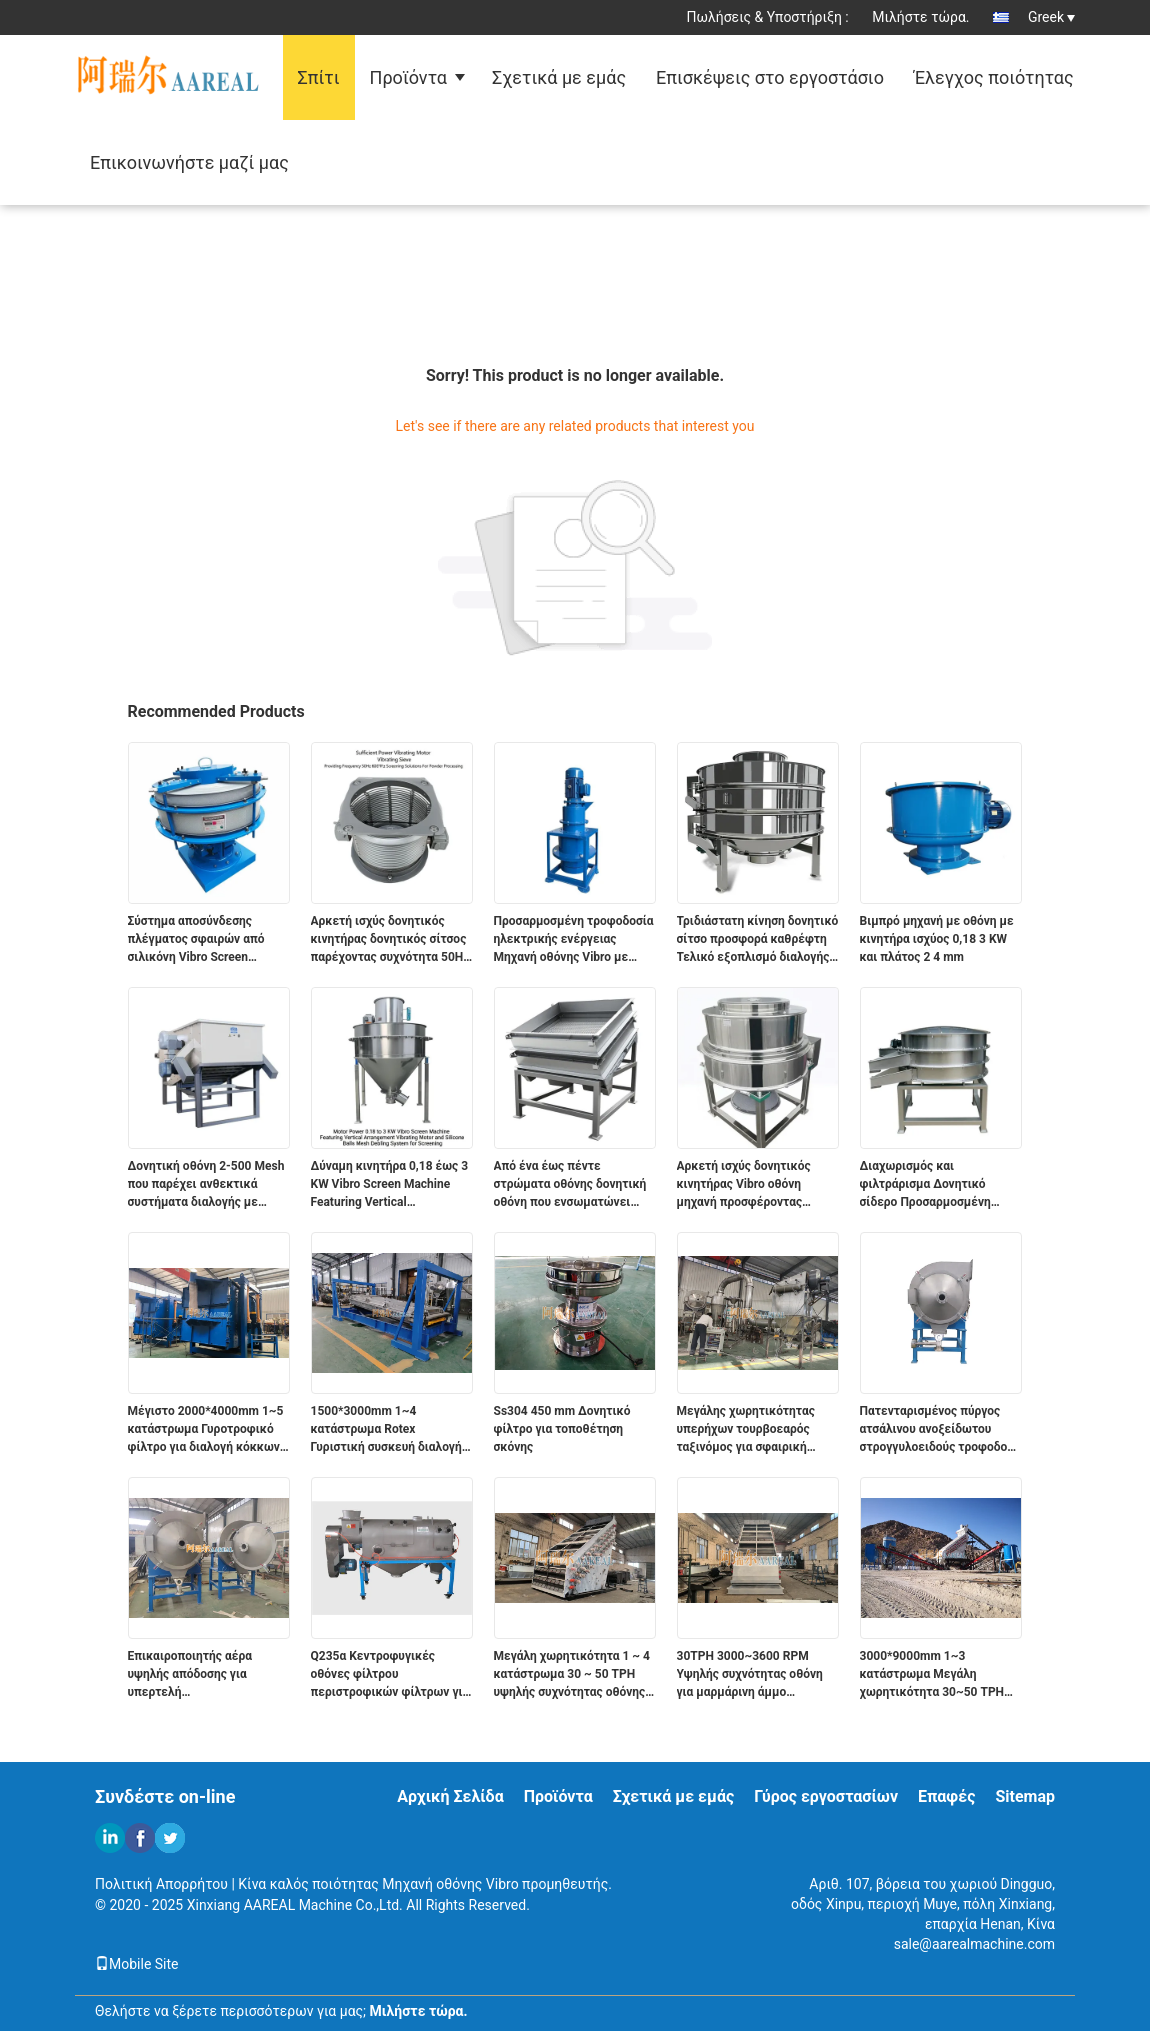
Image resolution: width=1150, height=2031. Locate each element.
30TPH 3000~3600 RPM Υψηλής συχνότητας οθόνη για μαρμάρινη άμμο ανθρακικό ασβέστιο (750, 1675)
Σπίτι (319, 77)
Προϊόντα (408, 77)
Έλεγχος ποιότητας (994, 77)
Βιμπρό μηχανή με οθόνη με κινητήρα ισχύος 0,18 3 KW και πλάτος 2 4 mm (937, 939)
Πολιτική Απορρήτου (161, 1884)
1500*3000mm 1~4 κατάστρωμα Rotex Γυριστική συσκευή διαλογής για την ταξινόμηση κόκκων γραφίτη (389, 1430)
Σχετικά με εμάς (559, 77)
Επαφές (946, 1796)
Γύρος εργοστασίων (826, 1796)
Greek (1051, 17)
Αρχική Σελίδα (450, 1796)
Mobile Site (137, 1964)
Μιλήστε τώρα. (920, 17)
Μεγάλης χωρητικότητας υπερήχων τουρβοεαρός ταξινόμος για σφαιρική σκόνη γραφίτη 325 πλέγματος (746, 1430)
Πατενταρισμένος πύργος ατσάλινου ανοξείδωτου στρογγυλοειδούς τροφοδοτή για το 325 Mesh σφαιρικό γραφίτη (940, 1430)
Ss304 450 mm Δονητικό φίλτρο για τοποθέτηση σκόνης (562, 1429)
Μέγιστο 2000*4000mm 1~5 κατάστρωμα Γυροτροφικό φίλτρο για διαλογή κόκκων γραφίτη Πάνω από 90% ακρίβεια (206, 1430)
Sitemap (1025, 1796)
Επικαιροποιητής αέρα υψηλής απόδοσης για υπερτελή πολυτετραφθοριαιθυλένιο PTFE (202, 1675)
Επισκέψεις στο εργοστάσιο (770, 77)
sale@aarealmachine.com (974, 1944)
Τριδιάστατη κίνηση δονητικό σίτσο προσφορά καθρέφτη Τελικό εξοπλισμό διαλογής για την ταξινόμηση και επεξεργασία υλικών (758, 940)
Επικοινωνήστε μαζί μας (189, 162)
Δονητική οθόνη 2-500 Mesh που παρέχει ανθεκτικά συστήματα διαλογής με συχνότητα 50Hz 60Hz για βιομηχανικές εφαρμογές (206, 1185)
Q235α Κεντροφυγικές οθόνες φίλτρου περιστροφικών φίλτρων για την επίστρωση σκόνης (390, 1675)
